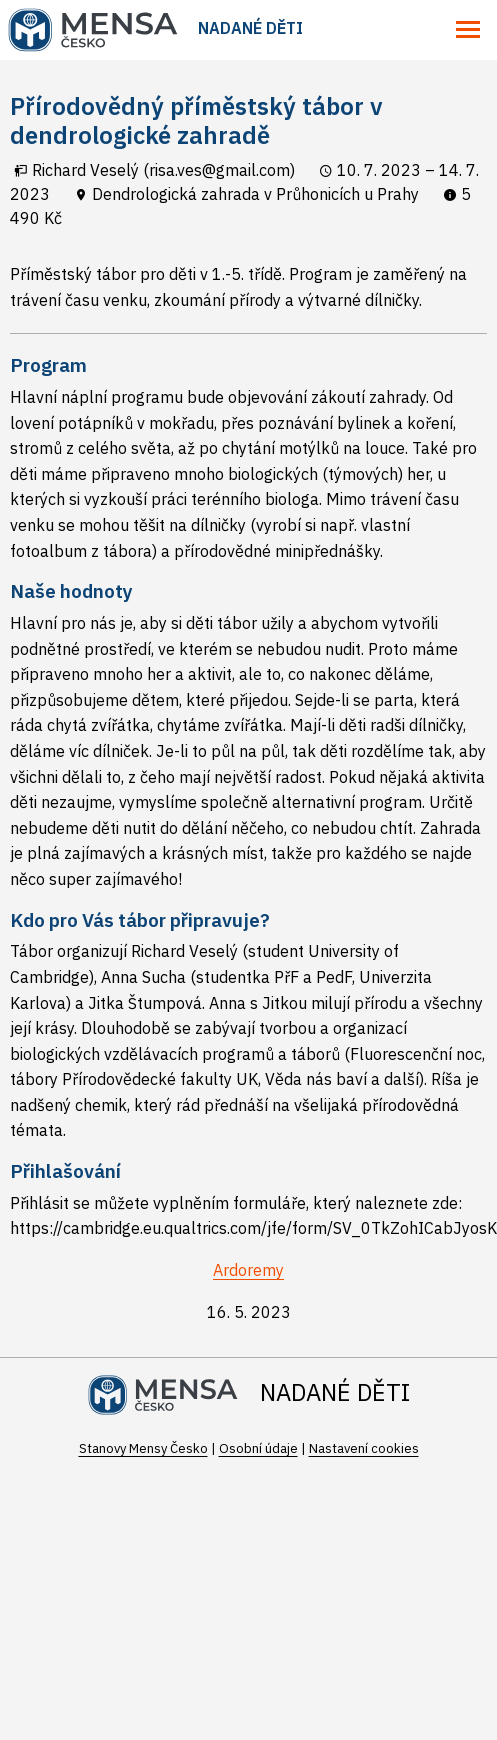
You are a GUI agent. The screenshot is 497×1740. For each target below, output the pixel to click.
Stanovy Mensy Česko (143, 1448)
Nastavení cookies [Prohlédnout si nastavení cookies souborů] (364, 1448)
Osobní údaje (258, 1448)
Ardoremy (248, 1270)
